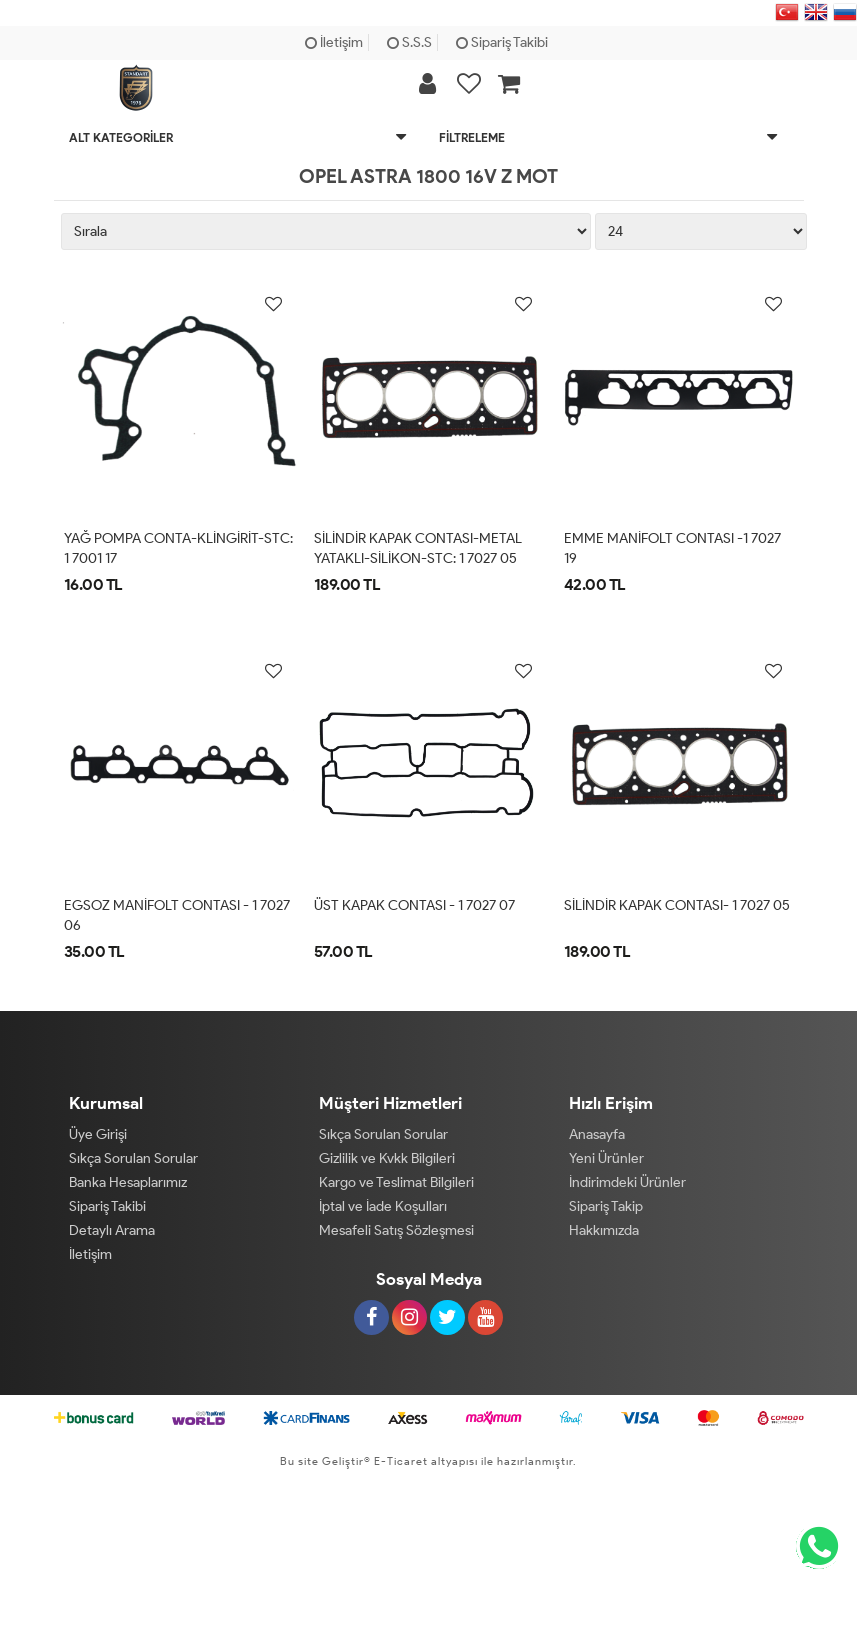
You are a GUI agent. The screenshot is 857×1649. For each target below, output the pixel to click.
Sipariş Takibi (502, 42)
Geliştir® (346, 1461)
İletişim (334, 42)
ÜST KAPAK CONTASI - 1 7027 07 (414, 905)
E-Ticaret (399, 1461)
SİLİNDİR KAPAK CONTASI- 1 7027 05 (677, 905)
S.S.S (409, 42)
